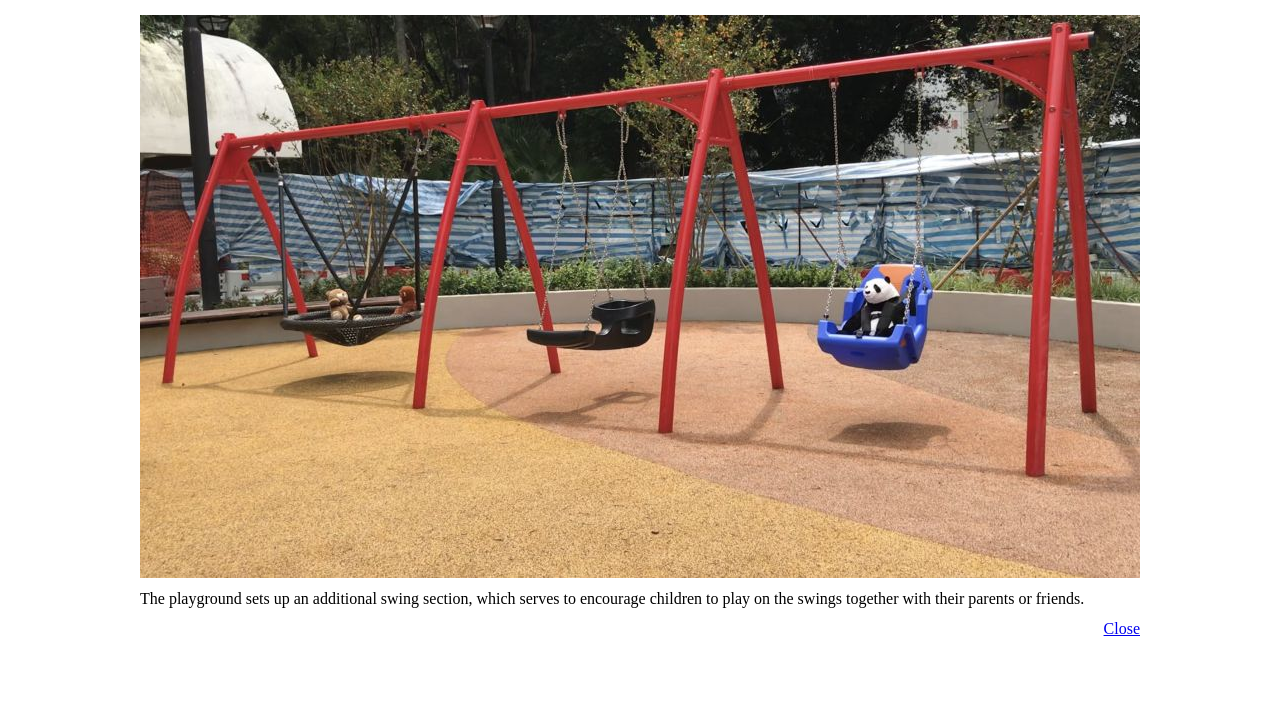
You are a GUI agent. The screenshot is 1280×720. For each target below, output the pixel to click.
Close (1122, 628)
